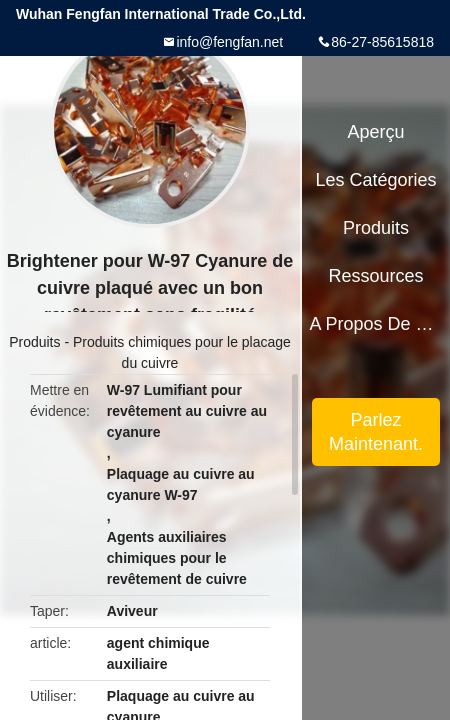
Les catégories (376, 180)
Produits (34, 342)
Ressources (376, 276)
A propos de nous (375, 324)
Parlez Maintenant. (376, 432)
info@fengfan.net (229, 42)
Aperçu (376, 132)
